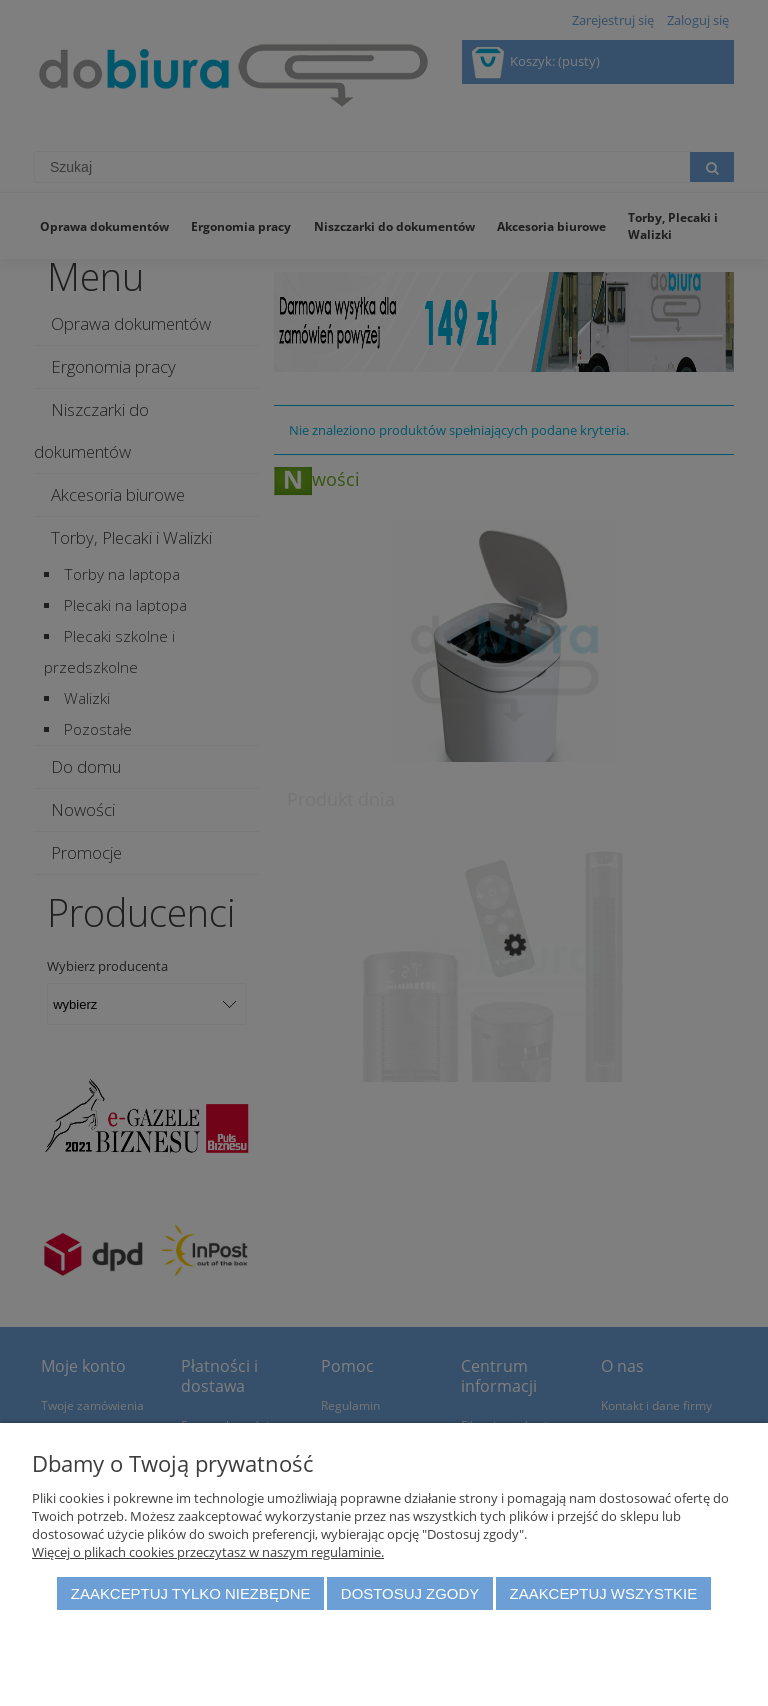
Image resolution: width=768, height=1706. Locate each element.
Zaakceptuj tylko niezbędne (191, 1593)
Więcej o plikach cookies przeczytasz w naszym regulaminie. (208, 1552)
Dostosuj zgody (410, 1593)
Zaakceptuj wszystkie (604, 1593)
